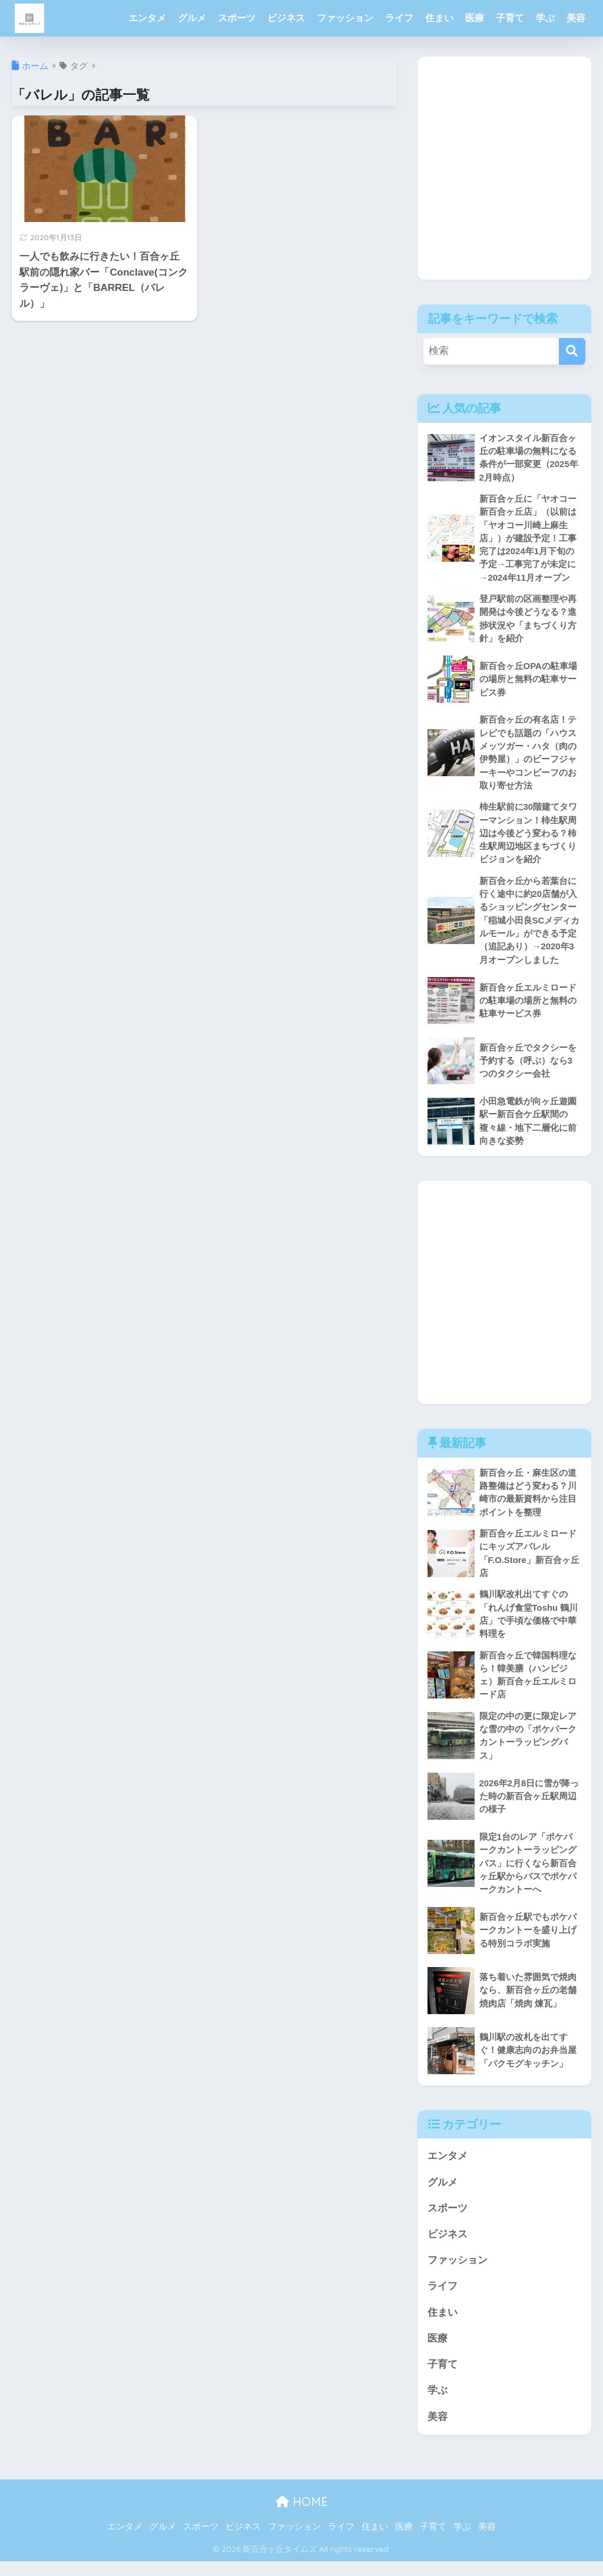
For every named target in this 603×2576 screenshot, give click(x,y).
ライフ (399, 18)
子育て (510, 18)
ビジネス (286, 18)
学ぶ (545, 18)
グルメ (192, 18)
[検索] (572, 351)
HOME (302, 2516)
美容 (575, 18)
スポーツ (237, 18)
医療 (474, 18)
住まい (439, 18)
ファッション (345, 18)
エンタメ (147, 18)
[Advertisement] (504, 177)
